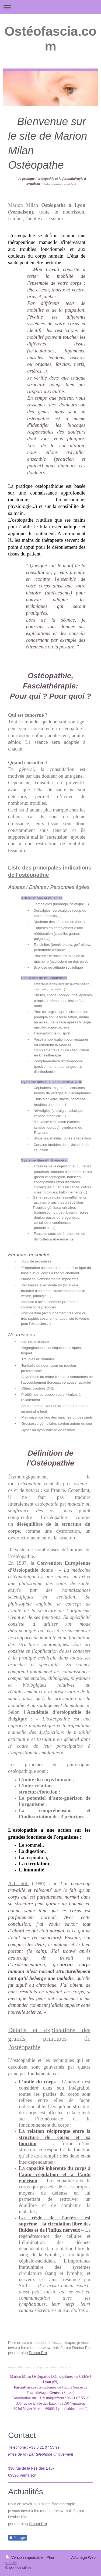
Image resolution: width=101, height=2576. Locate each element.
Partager (17, 2538)
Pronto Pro (38, 2353)
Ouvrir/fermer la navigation (50, 7)
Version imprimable (24, 2557)
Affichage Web (83, 2557)
